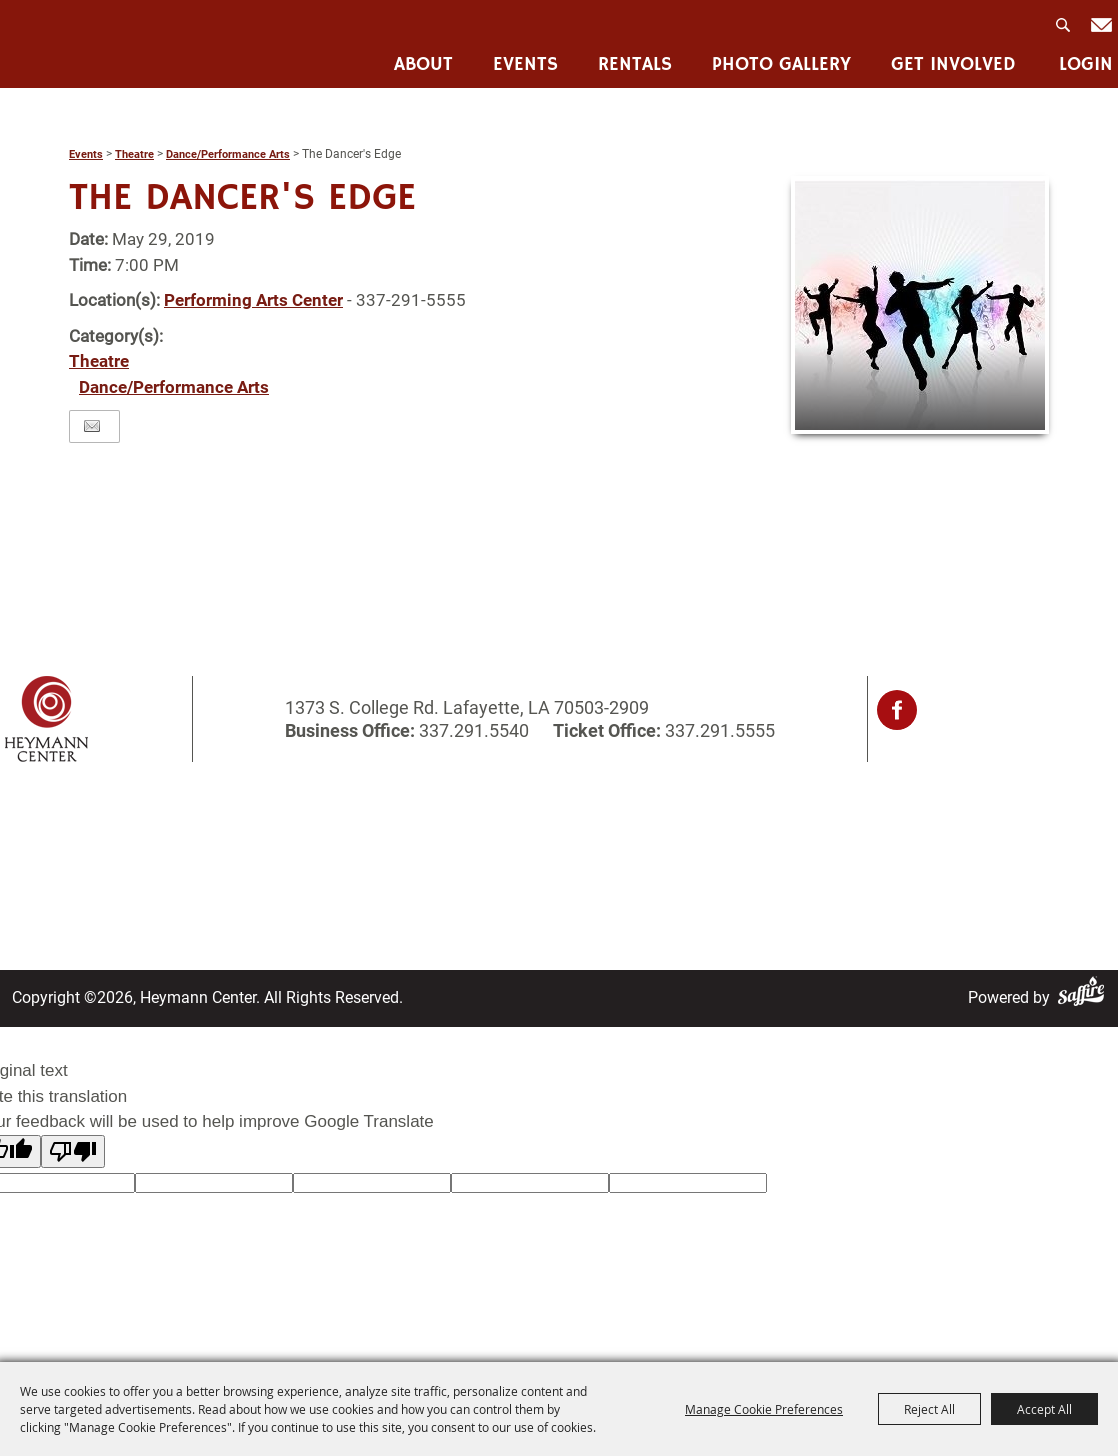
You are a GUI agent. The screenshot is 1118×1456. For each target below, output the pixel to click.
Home (45, 819)
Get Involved (953, 65)
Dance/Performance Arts (228, 154)
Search (1065, 31)
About (423, 65)
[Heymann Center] (106, 43)
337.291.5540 (474, 730)
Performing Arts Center (253, 300)
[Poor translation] (73, 1151)
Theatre (134, 154)
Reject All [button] (929, 1409)
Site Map (492, 871)
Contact (488, 845)
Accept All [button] (1044, 1409)
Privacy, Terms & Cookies (768, 819)
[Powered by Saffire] (1085, 997)
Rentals (635, 65)
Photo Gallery (781, 65)
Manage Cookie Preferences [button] (764, 1409)
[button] (920, 305)
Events (525, 65)
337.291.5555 (718, 730)
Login (1086, 65)
